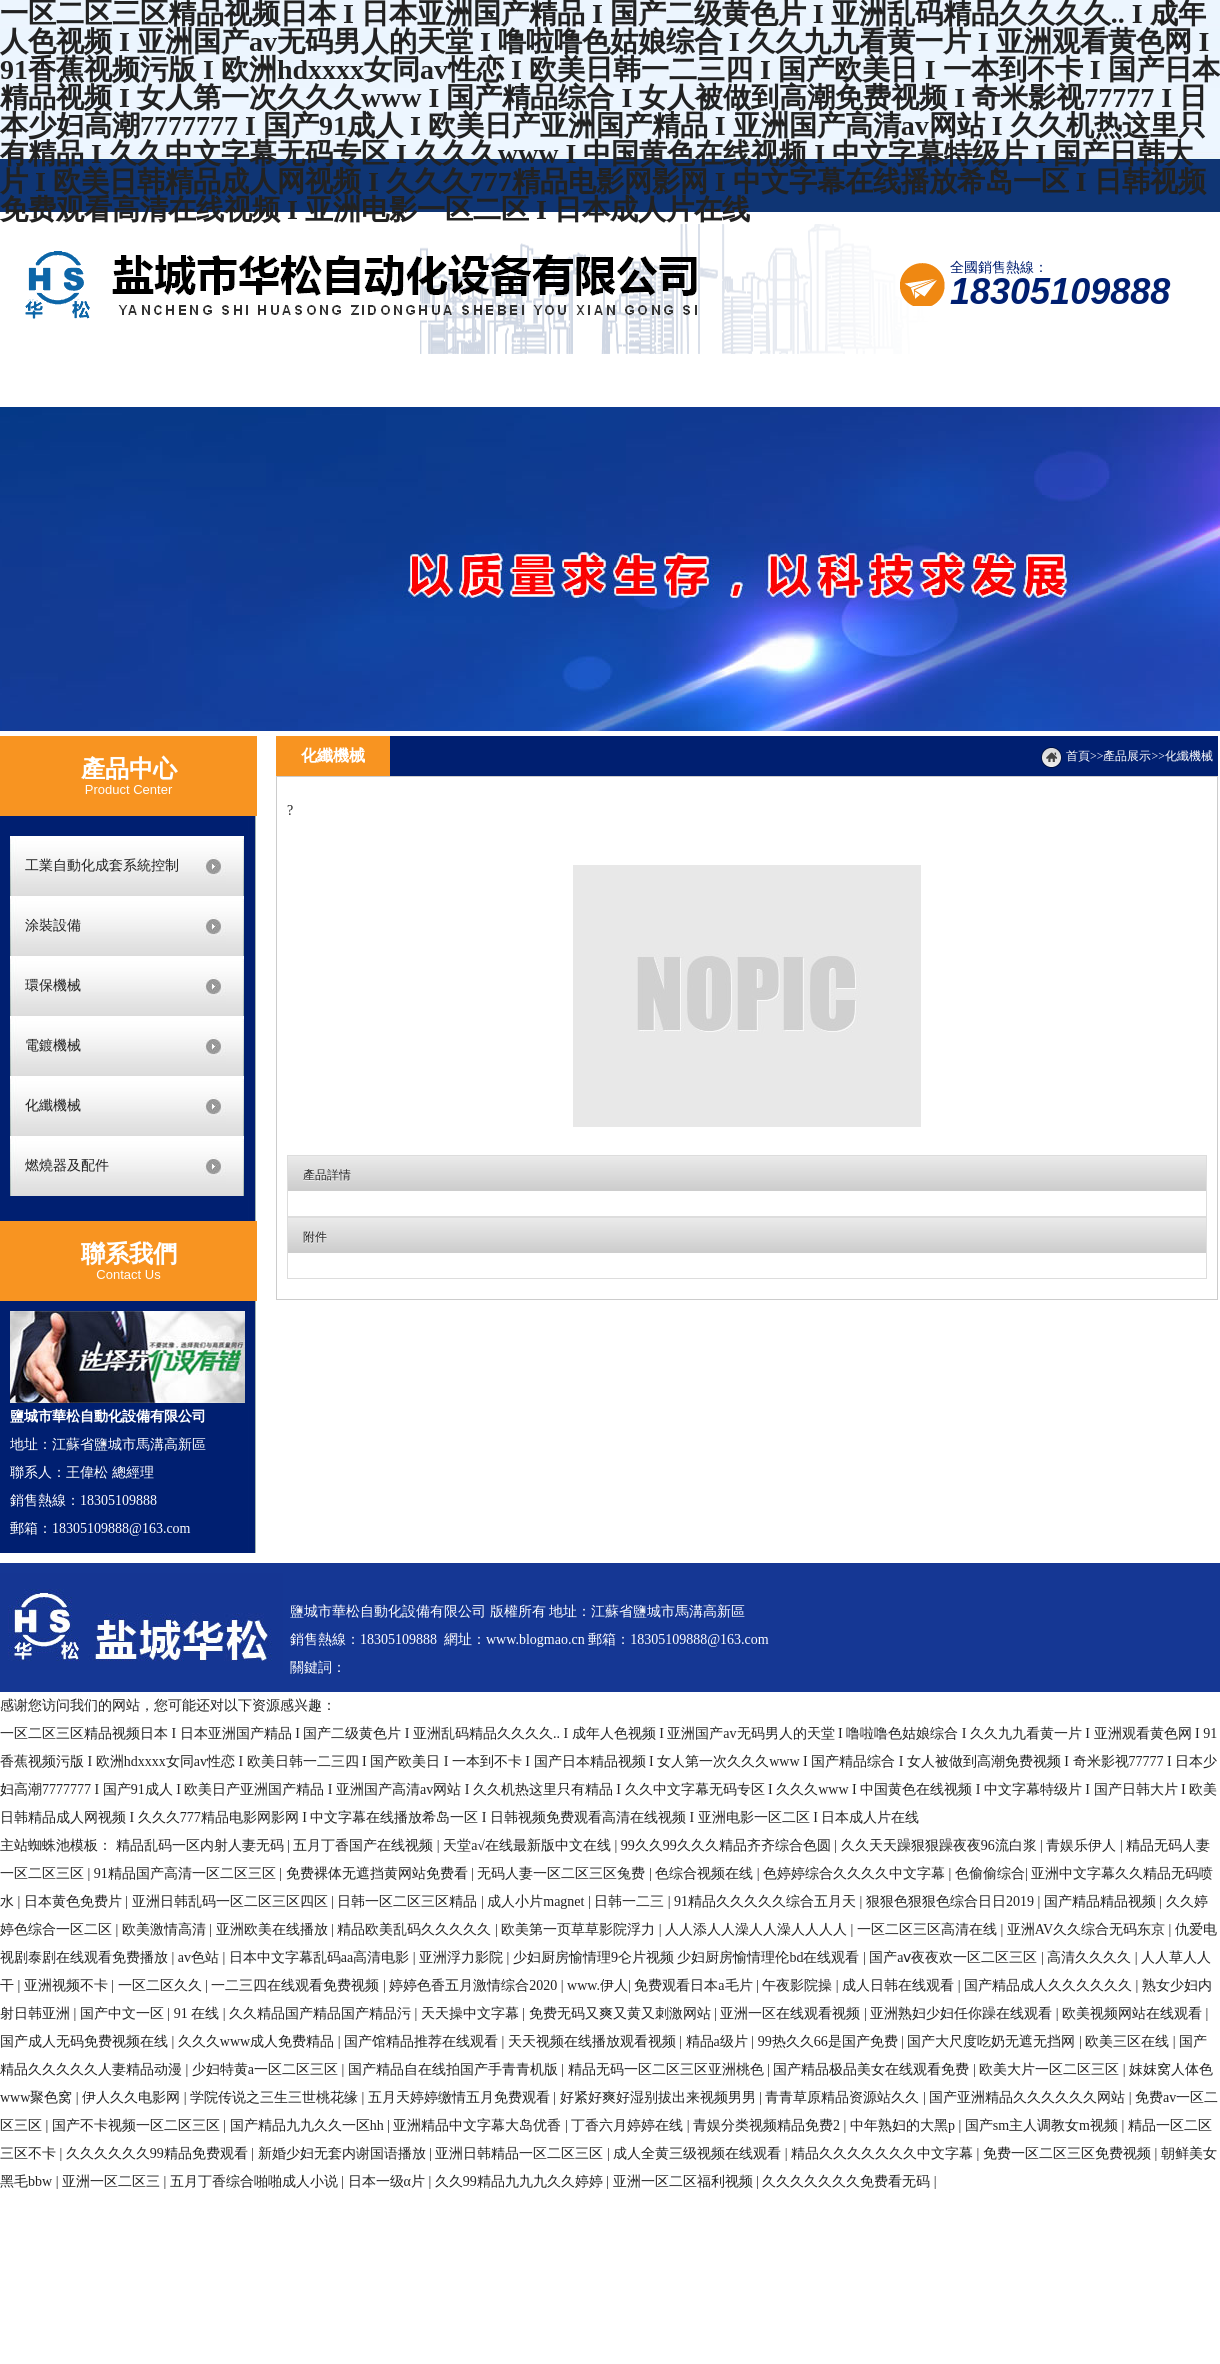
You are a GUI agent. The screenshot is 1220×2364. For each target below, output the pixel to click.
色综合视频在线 (706, 1873)
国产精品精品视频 (1102, 1901)
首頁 (1078, 756)
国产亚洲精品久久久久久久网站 (1029, 2097)
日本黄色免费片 (75, 1901)
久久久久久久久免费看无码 (848, 2181)
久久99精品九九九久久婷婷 (521, 2181)
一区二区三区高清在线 (929, 1929)
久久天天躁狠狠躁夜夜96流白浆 (941, 1845)
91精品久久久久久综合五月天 (767, 1901)
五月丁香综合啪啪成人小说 (256, 2181)
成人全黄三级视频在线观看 (699, 2153)
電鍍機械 (53, 1045)
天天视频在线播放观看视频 (594, 2041)
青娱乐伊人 (1083, 1845)
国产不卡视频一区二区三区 (138, 2125)
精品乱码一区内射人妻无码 (202, 1845)
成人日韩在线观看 (900, 1985)
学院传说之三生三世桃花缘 (276, 2097)
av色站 (200, 1957)
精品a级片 (719, 2041)
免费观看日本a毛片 (695, 1985)
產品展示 (1127, 756)
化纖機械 (53, 1105)
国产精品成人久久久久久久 (1050, 1985)
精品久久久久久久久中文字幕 (884, 2153)
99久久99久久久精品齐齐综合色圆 (728, 1845)
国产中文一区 (124, 2013)
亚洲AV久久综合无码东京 (1088, 1929)
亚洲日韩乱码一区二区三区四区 (232, 1901)
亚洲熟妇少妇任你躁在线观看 (963, 2013)
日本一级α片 (388, 2181)
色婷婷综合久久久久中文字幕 (856, 1873)
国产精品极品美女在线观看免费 (873, 2069)
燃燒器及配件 (67, 1165)
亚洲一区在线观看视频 (792, 2013)
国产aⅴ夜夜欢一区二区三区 (955, 1957)
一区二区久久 (162, 1985)
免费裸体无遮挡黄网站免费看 (379, 1873)
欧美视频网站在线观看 (1134, 2013)
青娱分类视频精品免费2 (768, 2125)
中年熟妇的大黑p (904, 2125)
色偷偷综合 (990, 1873)
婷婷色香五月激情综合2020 (475, 1985)
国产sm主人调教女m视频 (1043, 2125)
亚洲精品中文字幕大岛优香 (479, 2125)
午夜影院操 (799, 1985)
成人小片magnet (537, 1901)
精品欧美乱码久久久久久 (416, 1929)
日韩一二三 (631, 1901)
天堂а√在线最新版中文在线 (528, 1845)
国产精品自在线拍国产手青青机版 (455, 2069)
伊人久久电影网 (133, 2097)
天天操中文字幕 (472, 2013)
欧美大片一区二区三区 (1051, 2069)
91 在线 (198, 2013)
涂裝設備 (53, 925)
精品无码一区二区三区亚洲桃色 (668, 2069)
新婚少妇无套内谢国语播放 (344, 2153)
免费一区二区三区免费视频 (1069, 2153)
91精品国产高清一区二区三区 (187, 1873)
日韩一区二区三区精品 (409, 1901)
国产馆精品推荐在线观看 (423, 2041)
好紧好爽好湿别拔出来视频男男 (660, 2097)
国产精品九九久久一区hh (309, 2125)
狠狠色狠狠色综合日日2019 (952, 1901)
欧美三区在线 (1129, 2041)
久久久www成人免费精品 (258, 2041)
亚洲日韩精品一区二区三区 (521, 2153)
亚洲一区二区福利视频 (685, 2181)
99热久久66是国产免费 (830, 2041)
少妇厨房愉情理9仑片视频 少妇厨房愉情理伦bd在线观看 (688, 1957)
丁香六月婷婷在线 (629, 2125)
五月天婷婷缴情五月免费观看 (461, 2097)
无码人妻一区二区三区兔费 (563, 1873)
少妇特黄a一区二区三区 (267, 2069)
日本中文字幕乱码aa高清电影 (321, 1957)
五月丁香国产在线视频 (365, 1845)
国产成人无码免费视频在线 (86, 2041)
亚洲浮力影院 (463, 1957)
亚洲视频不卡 (68, 1985)
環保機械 (53, 985)
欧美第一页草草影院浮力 (580, 1929)
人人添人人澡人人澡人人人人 (758, 1929)
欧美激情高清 (166, 1929)
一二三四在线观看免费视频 (297, 1985)
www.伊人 (597, 1985)
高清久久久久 (1091, 1957)
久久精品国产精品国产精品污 (322, 2013)
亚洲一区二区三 (113, 2181)
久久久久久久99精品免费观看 (159, 2153)
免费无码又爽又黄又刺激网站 (622, 2013)
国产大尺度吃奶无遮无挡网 (993, 2041)
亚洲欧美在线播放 (274, 1929)
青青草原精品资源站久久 (844, 2097)
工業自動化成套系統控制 (102, 865)
